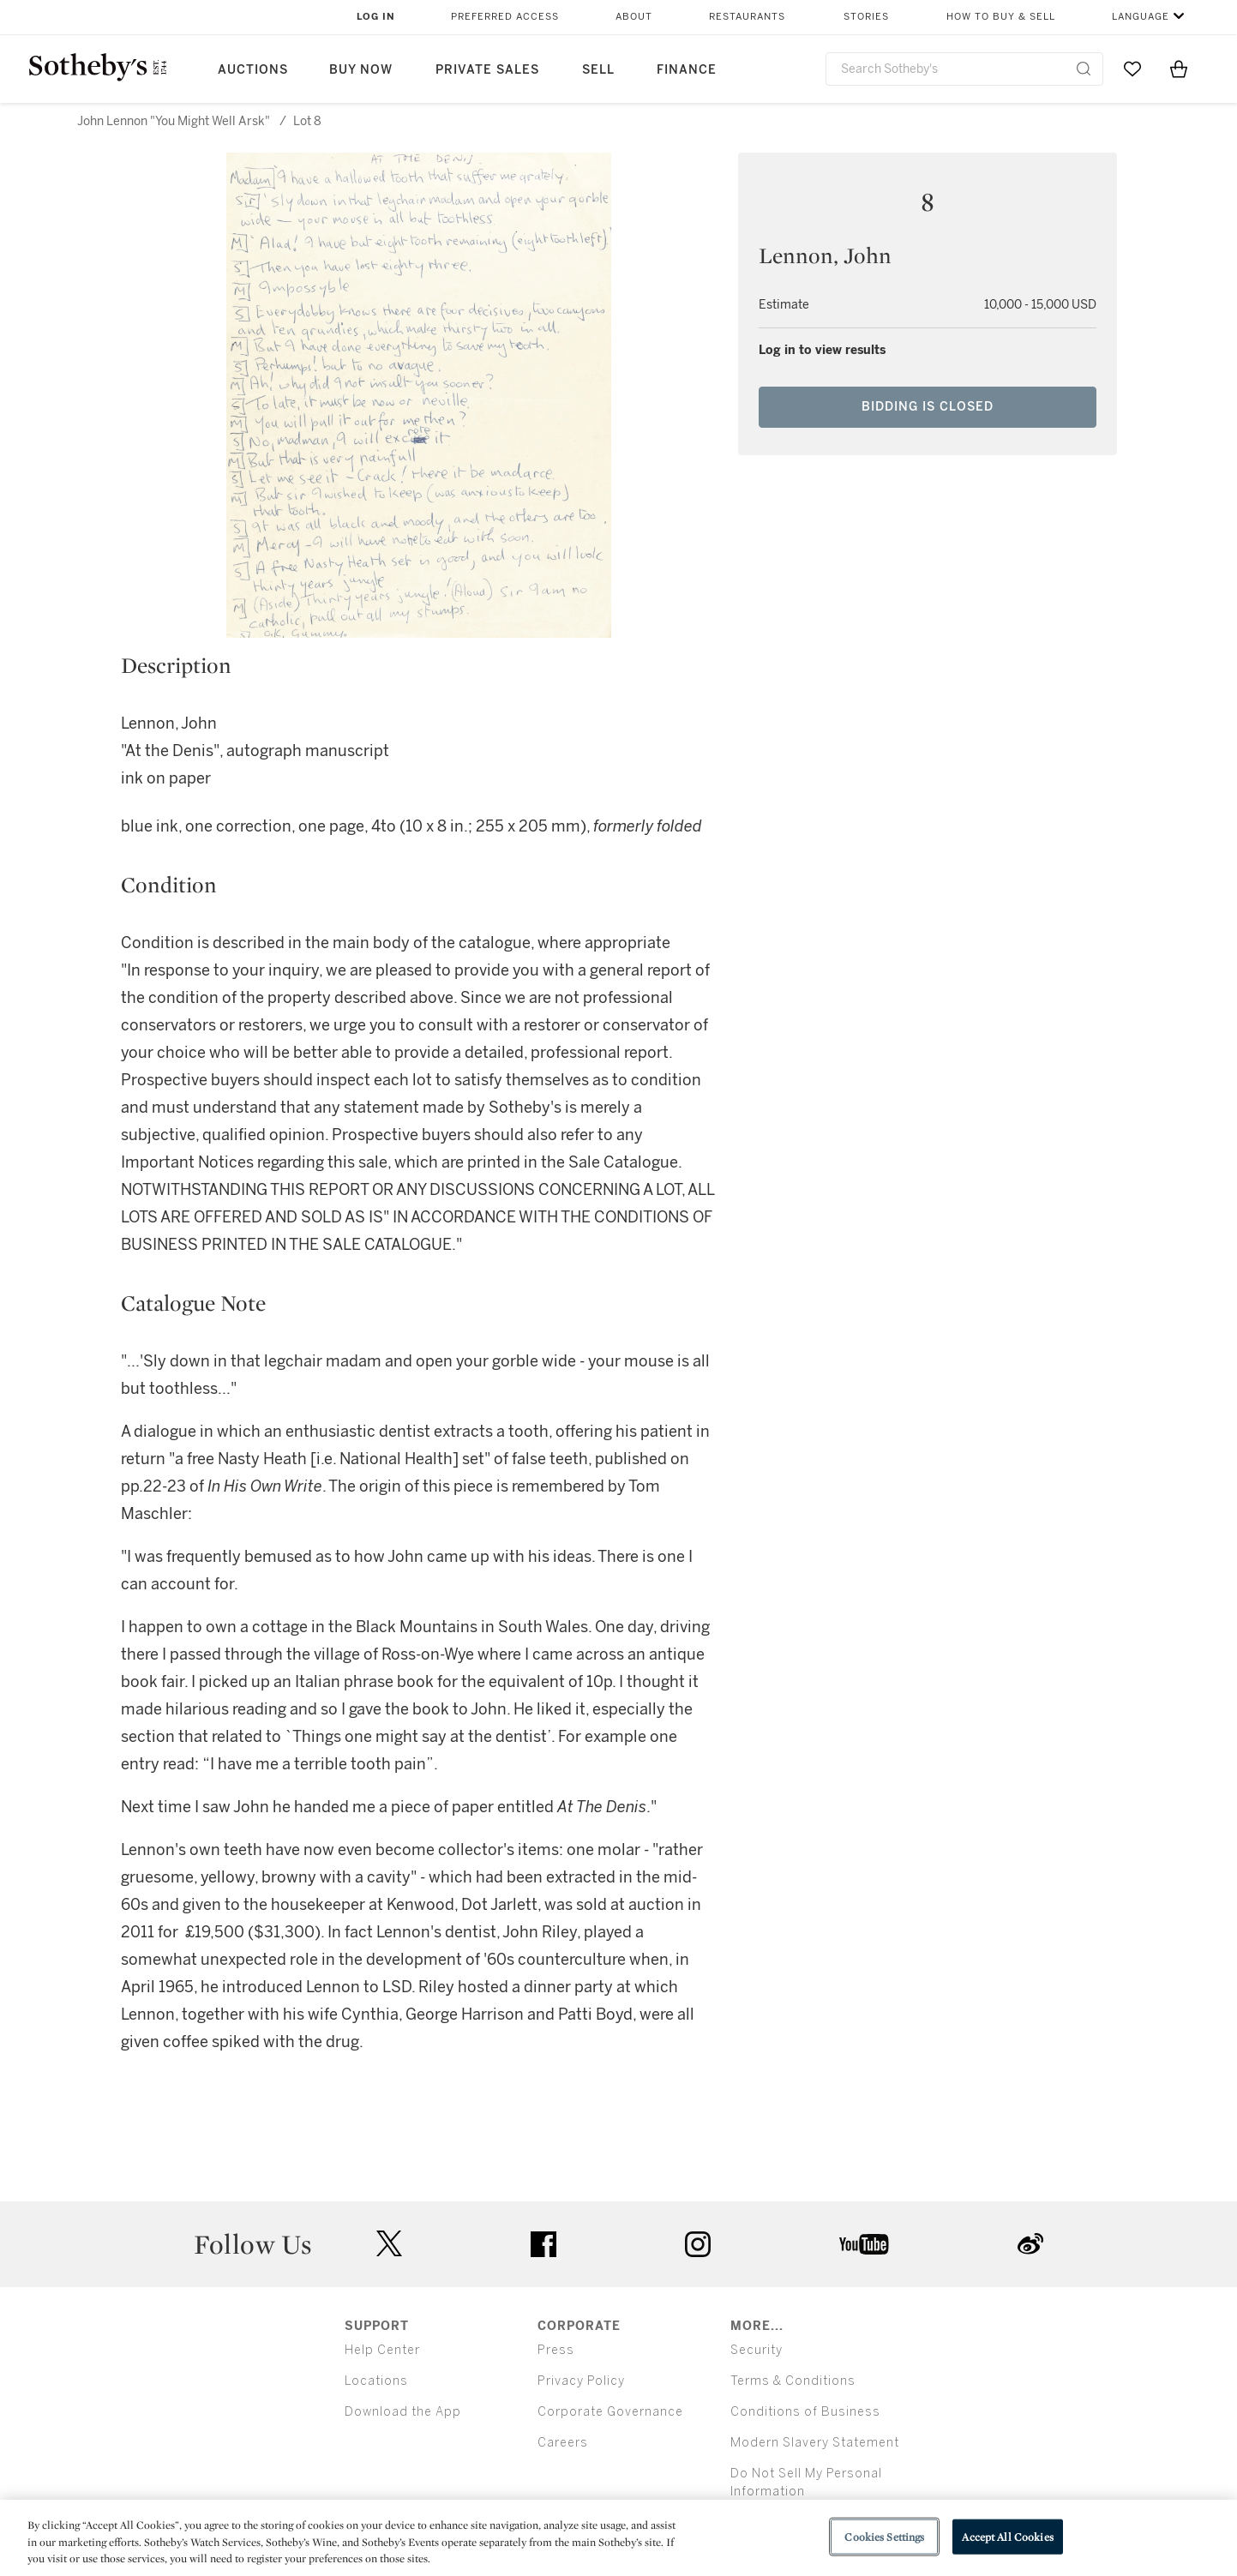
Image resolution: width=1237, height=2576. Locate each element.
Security (756, 2350)
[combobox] (965, 69)
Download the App (403, 2412)
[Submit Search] (1083, 68)
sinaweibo (1030, 2244)
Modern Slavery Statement (814, 2442)
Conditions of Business (805, 2412)
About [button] (633, 16)
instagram (698, 2244)
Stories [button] (866, 16)
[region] (618, 2538)
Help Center (382, 2350)
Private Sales (487, 70)
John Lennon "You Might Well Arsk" (173, 121)
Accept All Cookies (1007, 2536)
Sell (598, 70)
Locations (376, 2381)
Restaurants (747, 16)
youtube (864, 2244)
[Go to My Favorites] (1132, 68)
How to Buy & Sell (1000, 16)
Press (555, 2350)
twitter (389, 2244)
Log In (376, 16)
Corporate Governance (610, 2412)
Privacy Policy (581, 2381)
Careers (562, 2442)
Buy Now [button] (361, 70)
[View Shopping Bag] (1178, 68)
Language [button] (1140, 16)
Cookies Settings (884, 2536)
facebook (543, 2244)
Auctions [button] (253, 70)
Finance (687, 70)
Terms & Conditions (793, 2381)
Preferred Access (505, 16)
